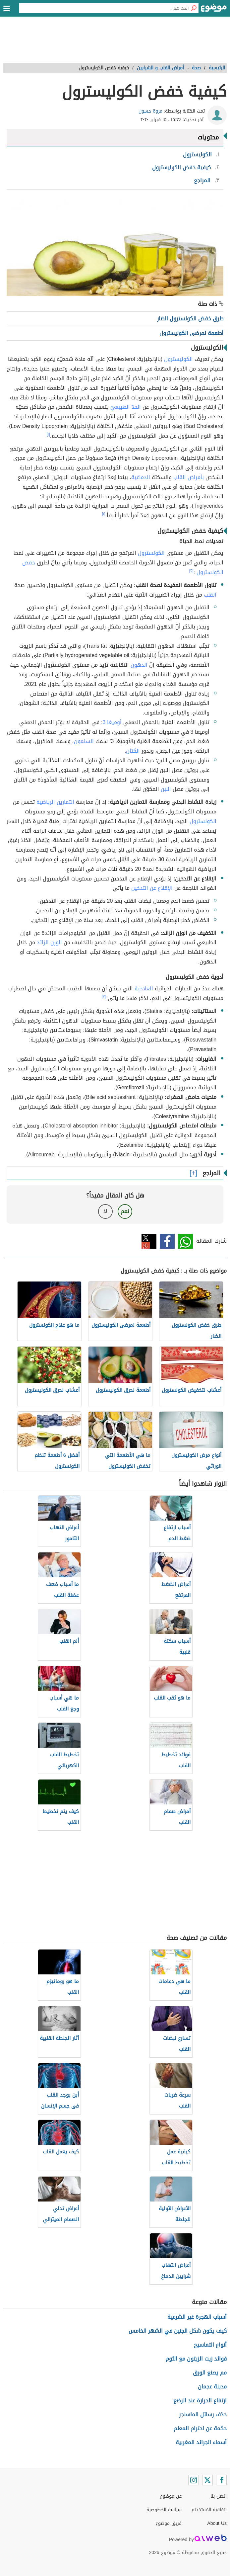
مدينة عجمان (212, 2386)
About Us (217, 2523)
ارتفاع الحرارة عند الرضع (200, 2400)
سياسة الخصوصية (164, 2509)
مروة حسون (150, 111)
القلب (210, 595)
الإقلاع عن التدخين (152, 888)
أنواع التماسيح (210, 2345)
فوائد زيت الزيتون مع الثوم (196, 2359)
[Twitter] (207, 2480)
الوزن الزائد (49, 942)
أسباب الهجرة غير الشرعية (197, 2317)
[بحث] (194, 8)
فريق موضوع (168, 2523)
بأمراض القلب (188, 477)
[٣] (104, 996)
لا (105, 1211)
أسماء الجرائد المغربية (201, 2442)
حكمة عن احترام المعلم (200, 2428)
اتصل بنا (218, 2496)
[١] (48, 434)
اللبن (166, 789)
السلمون (84, 741)
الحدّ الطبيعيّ (125, 407)
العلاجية (144, 988)
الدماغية (140, 477)
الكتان (133, 751)
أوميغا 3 (112, 722)
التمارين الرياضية (55, 802)
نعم (125, 1211)
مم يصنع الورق (210, 2373)
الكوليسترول (178, 359)
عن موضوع (171, 2496)
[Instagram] (193, 2480)
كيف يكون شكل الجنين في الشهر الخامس (178, 2331)
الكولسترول (151, 553)
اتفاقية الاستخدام (209, 2509)
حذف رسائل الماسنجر (203, 2414)
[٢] (191, 570)
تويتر (149, 1241)
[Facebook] (221, 2480)
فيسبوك (167, 1241)
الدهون (139, 665)
